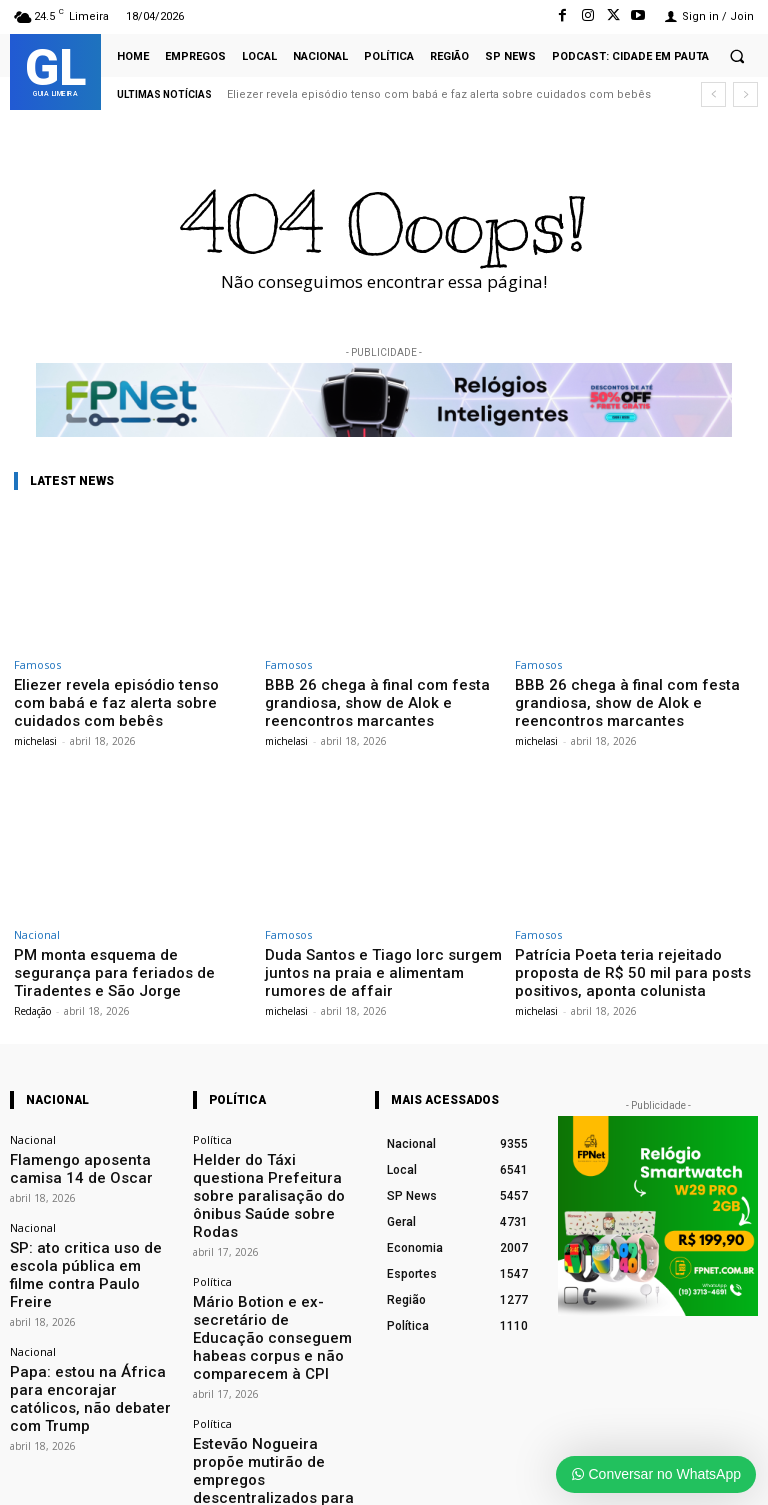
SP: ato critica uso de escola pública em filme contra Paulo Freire (87, 1234)
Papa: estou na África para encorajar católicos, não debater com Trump (78, 1326)
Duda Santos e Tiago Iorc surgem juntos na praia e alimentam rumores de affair (382, 962)
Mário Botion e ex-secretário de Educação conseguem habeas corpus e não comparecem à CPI (274, 1254)
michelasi (35, 719)
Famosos (37, 664)
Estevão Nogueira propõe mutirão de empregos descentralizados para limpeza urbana (273, 1359)
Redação (32, 981)
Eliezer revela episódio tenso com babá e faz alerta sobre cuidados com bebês (439, 94)
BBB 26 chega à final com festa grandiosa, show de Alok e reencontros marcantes (383, 699)
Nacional (37, 927)
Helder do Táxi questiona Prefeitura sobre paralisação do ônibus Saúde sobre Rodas (272, 1156)
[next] (745, 94)
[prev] (713, 94)
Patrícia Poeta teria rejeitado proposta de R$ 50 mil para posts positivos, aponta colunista (630, 962)
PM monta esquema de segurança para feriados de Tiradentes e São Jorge (131, 954)
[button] (737, 56)
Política (212, 1125)
